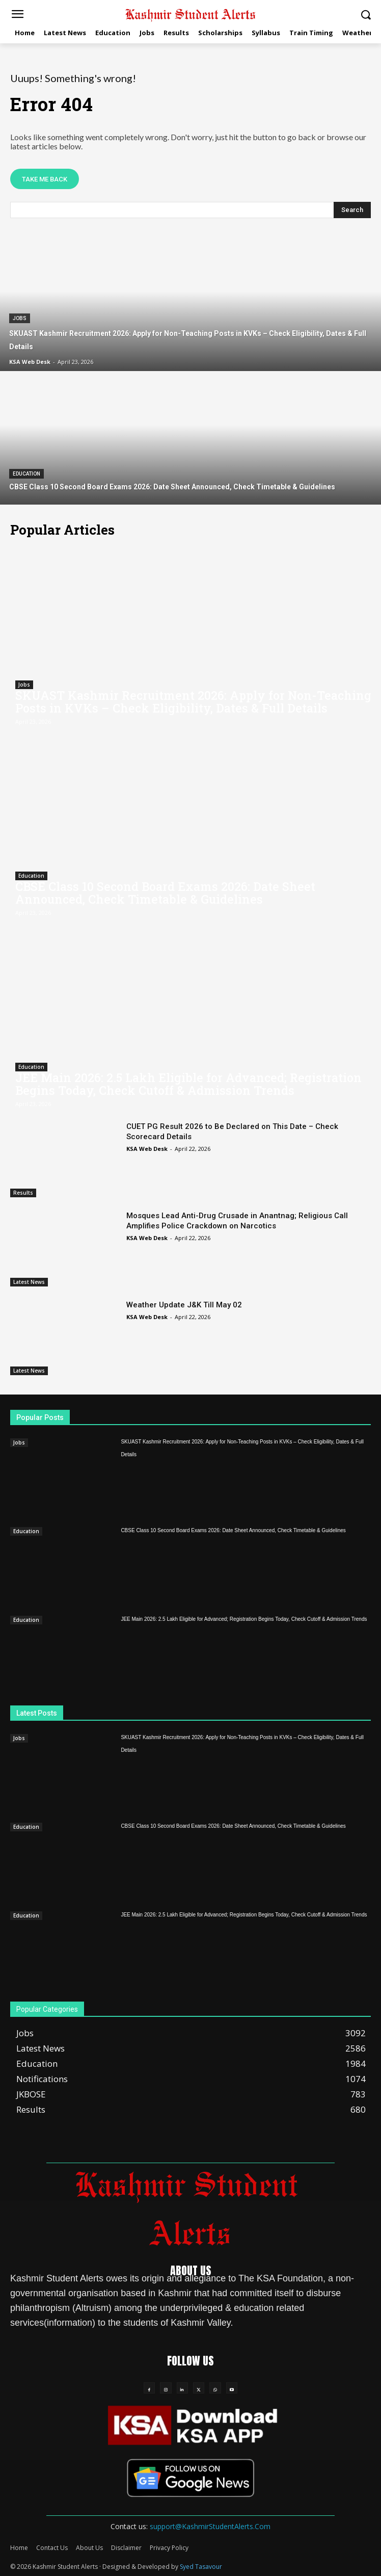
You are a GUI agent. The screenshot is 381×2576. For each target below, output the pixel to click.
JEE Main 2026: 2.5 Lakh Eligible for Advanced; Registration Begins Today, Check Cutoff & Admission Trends (188, 1084)
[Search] (352, 210)
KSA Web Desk (147, 1148)
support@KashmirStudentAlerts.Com (210, 2526)
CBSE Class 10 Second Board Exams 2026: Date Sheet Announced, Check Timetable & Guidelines (165, 893)
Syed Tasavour (201, 2566)
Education (26, 474)
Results (23, 1192)
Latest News (29, 1281)
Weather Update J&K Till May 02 (184, 1304)
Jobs (19, 318)
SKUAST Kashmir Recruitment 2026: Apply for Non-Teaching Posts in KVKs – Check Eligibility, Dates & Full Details (193, 702)
